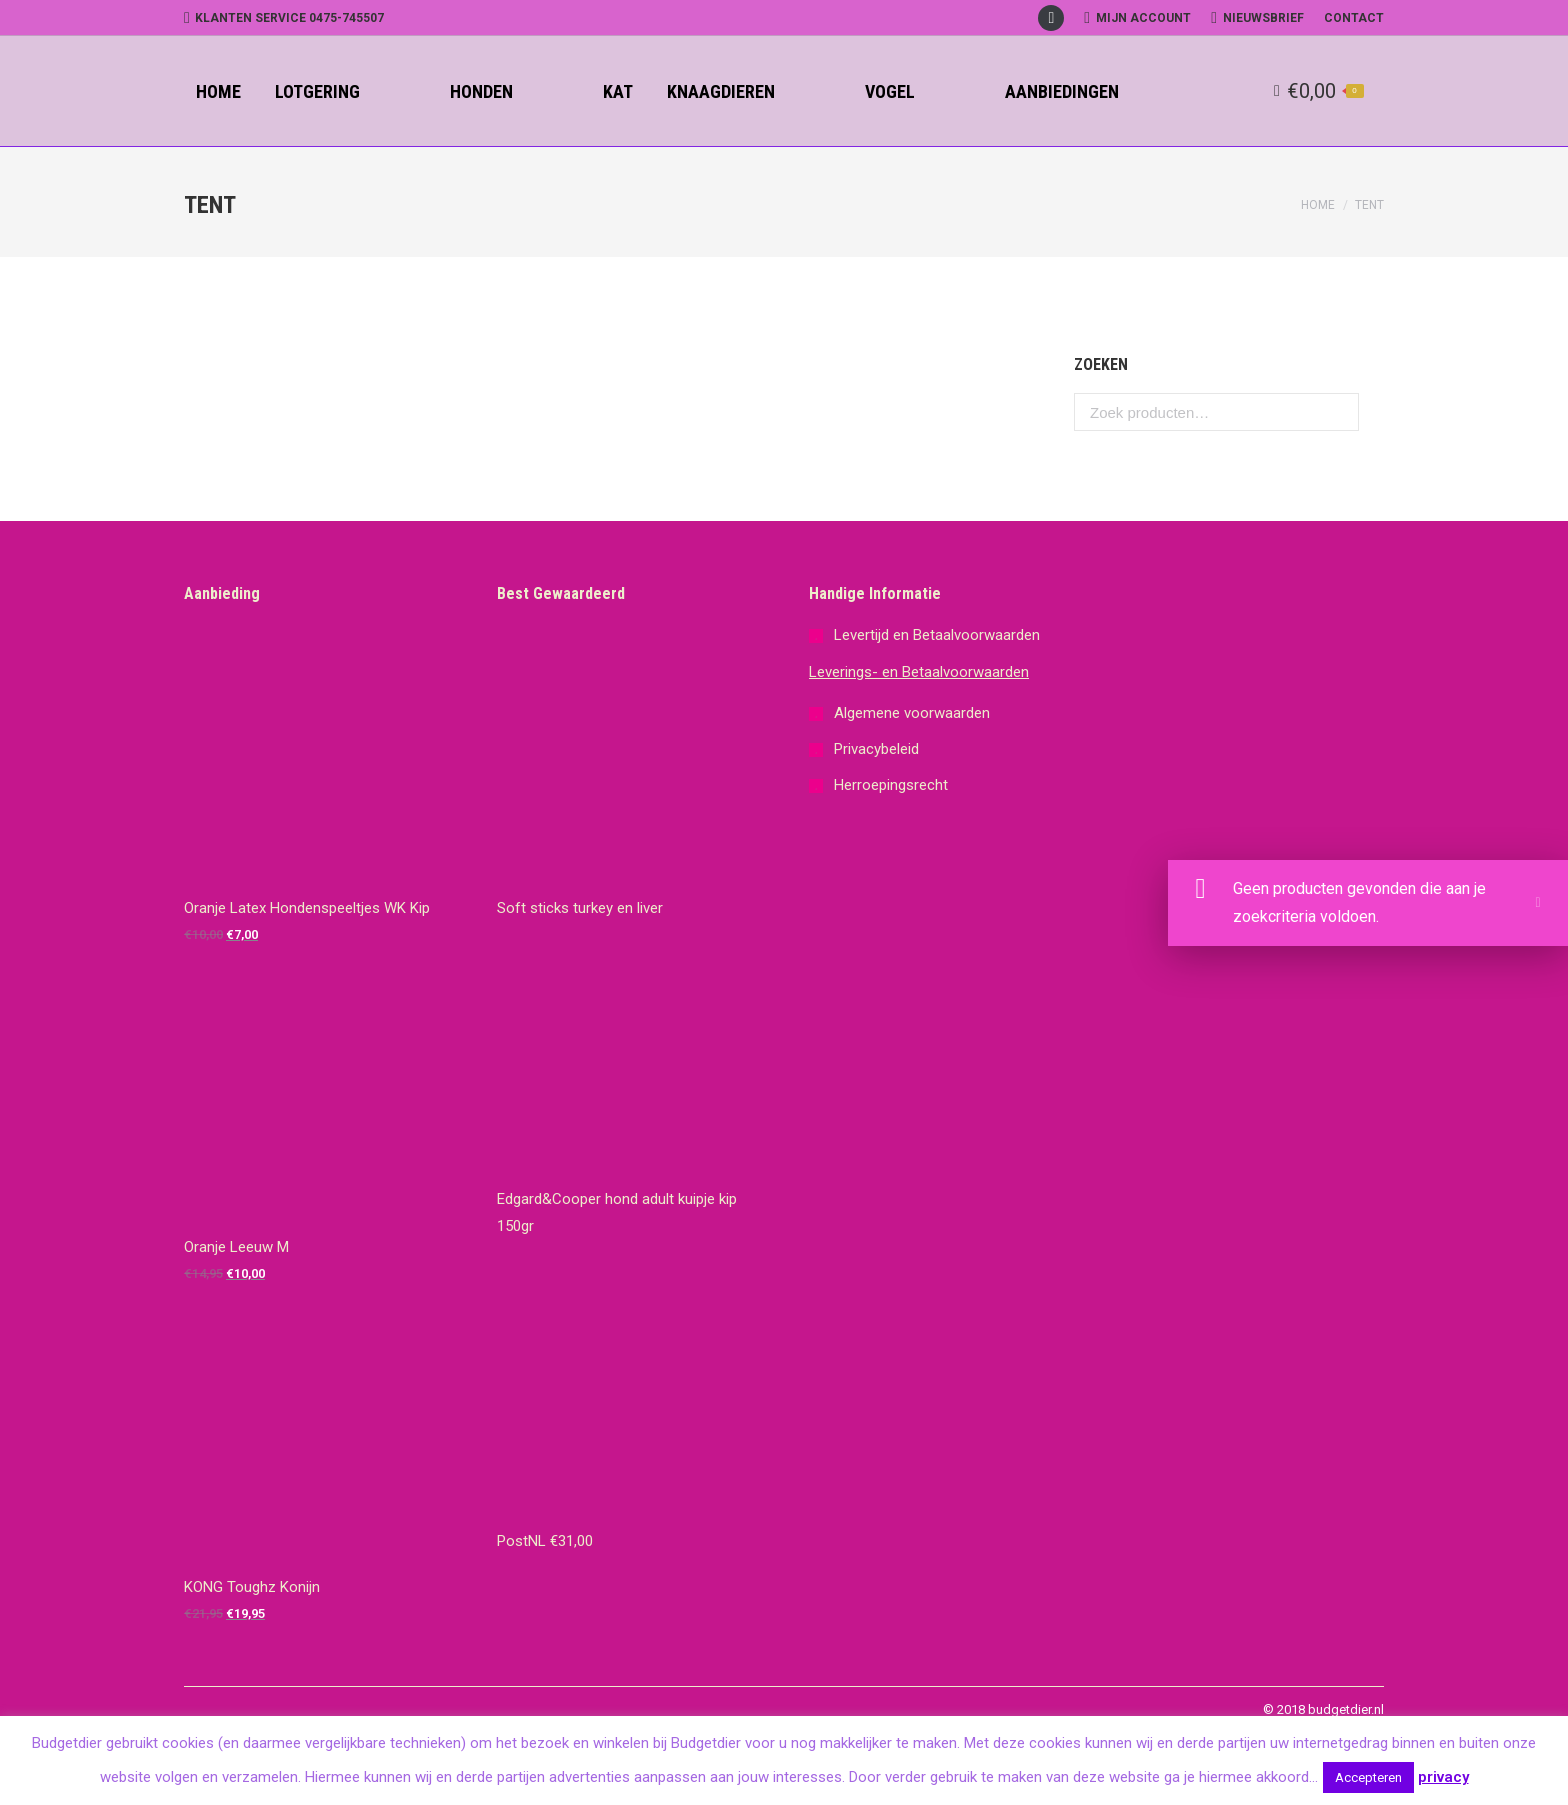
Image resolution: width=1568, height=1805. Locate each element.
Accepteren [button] (1368, 1777)
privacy (1443, 1777)
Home (1318, 205)
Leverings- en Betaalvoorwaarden (919, 672)
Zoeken (1338, 412)
